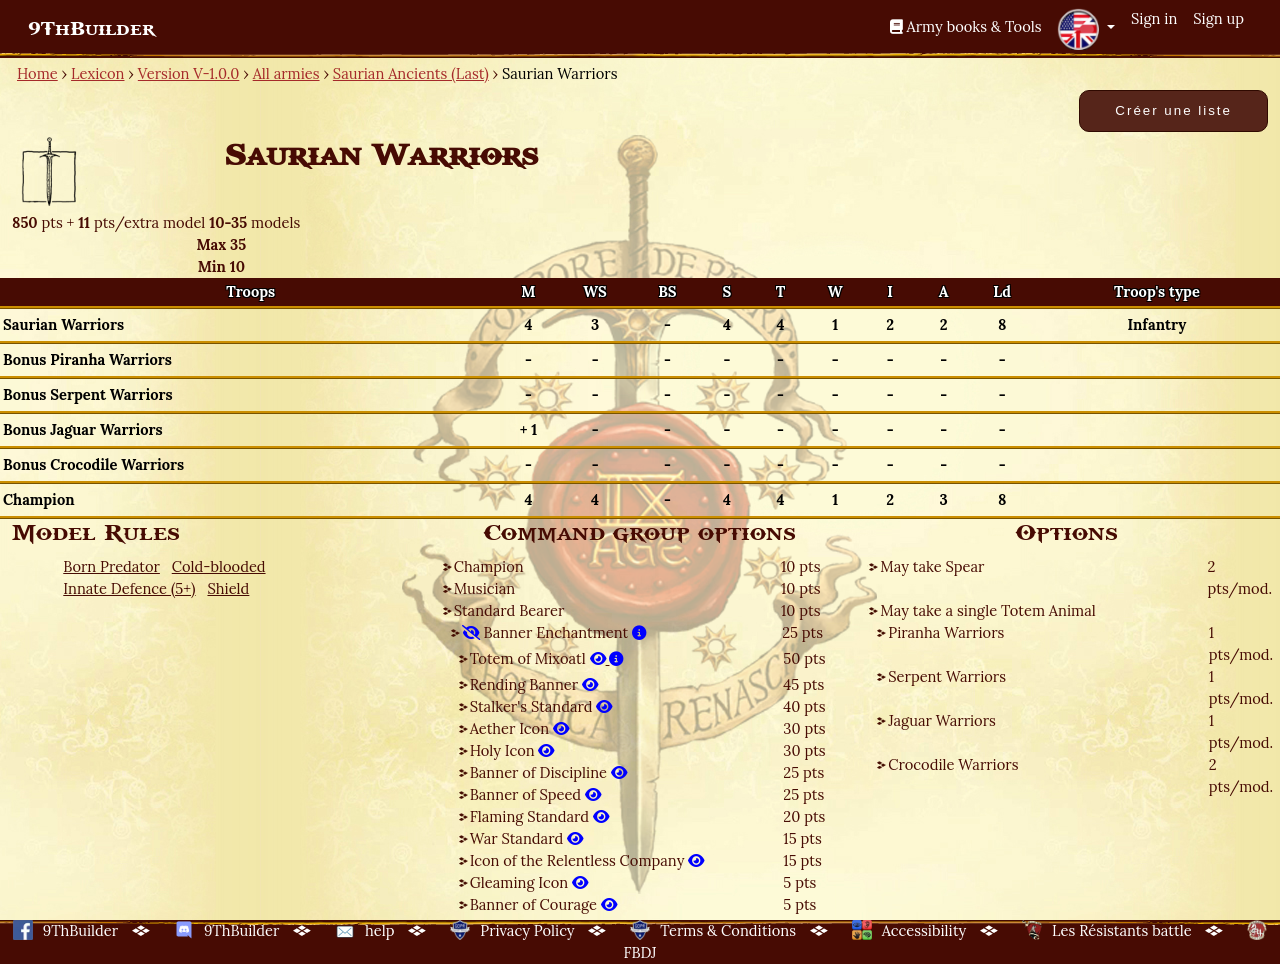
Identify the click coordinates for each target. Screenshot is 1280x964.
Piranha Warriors (946, 632)
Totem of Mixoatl (547, 658)
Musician (484, 588)
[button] (1086, 29)
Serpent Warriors (947, 676)
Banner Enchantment (554, 632)
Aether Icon (519, 728)
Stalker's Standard (541, 706)
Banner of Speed (535, 794)
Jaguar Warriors (942, 720)
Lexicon (97, 73)
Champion (489, 566)
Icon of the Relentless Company (587, 860)
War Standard (526, 838)
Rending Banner (534, 684)
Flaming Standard (539, 816)
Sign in (1154, 18)
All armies (286, 73)
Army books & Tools (966, 26)
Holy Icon (512, 750)
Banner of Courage (543, 904)
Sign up (1218, 18)
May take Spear (932, 566)
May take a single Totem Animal (987, 610)
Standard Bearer (509, 610)
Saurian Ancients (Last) (411, 73)
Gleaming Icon (529, 882)
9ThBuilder (91, 29)
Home (37, 73)
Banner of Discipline (548, 772)
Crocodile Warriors (953, 764)
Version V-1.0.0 (189, 73)
